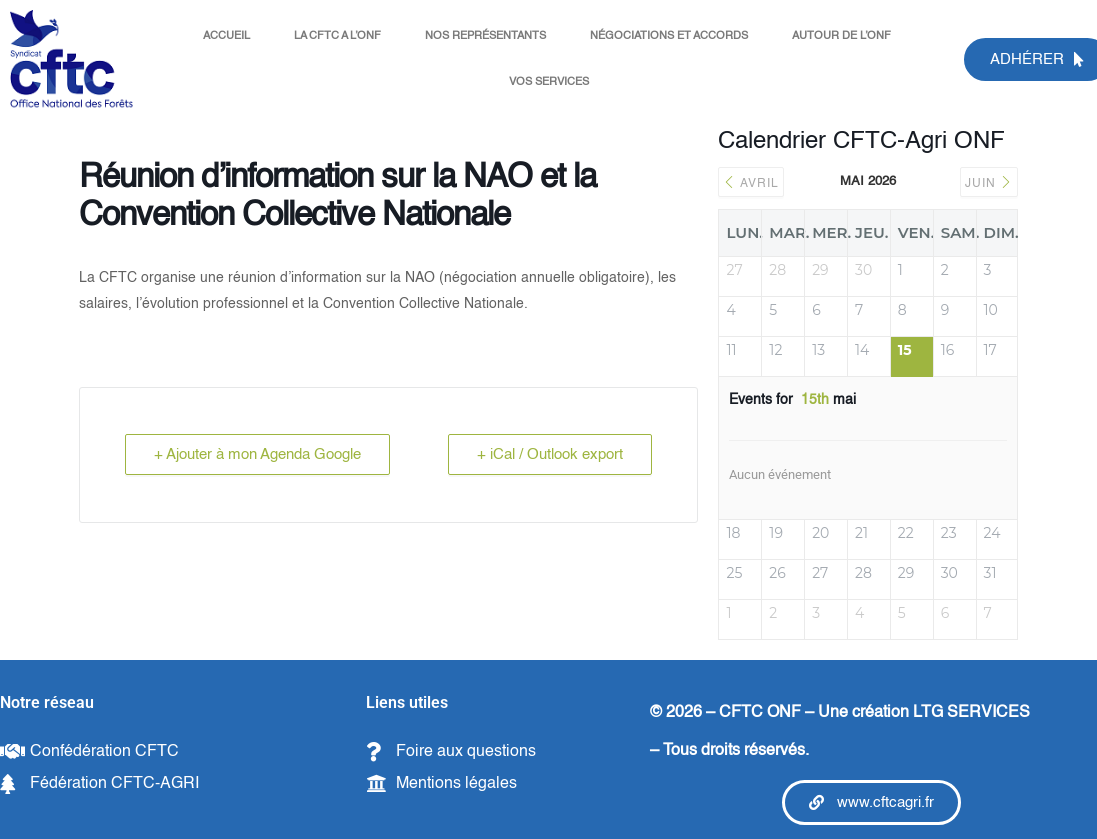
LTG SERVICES (971, 713)
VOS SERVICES (549, 82)
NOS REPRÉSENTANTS (485, 36)
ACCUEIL (226, 36)
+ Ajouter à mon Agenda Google (257, 454)
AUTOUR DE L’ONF (841, 36)
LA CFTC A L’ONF (337, 36)
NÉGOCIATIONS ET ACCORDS (669, 36)
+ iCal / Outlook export (550, 454)
